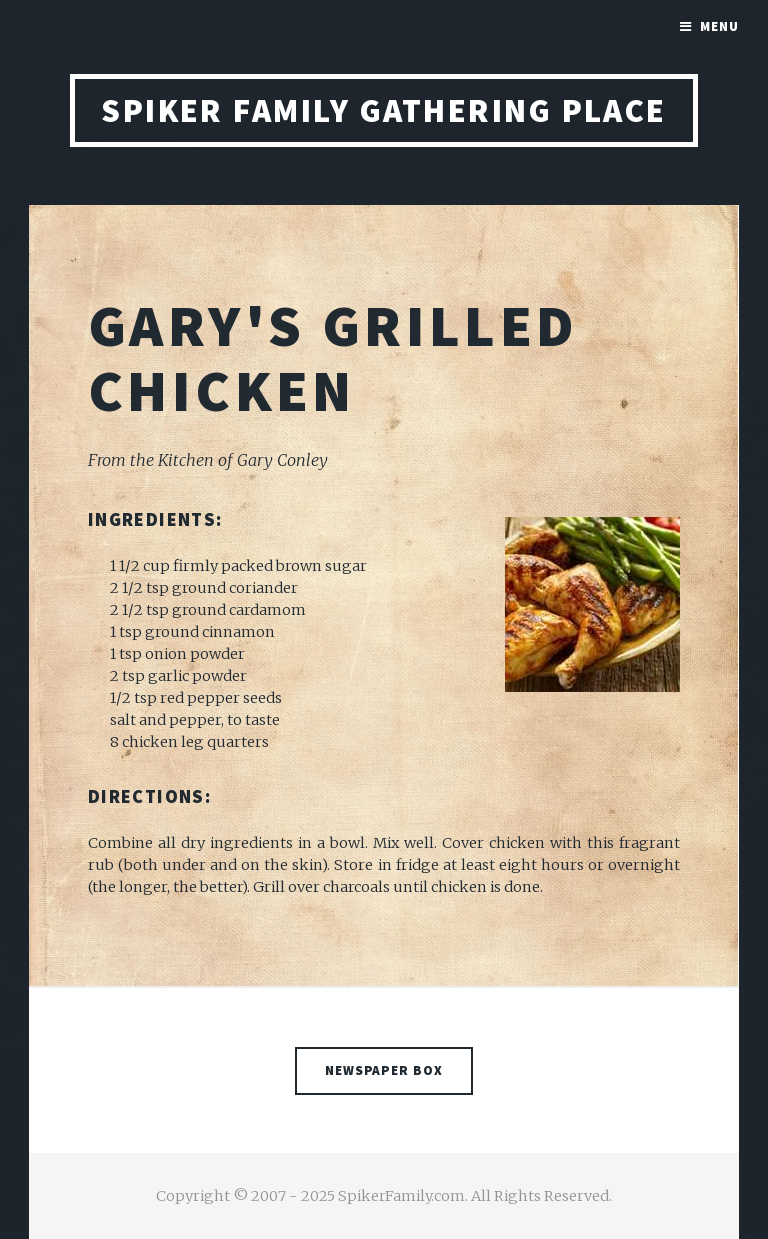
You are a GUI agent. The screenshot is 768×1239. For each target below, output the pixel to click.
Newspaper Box (384, 1070)
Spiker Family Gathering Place (384, 110)
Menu (719, 26)
